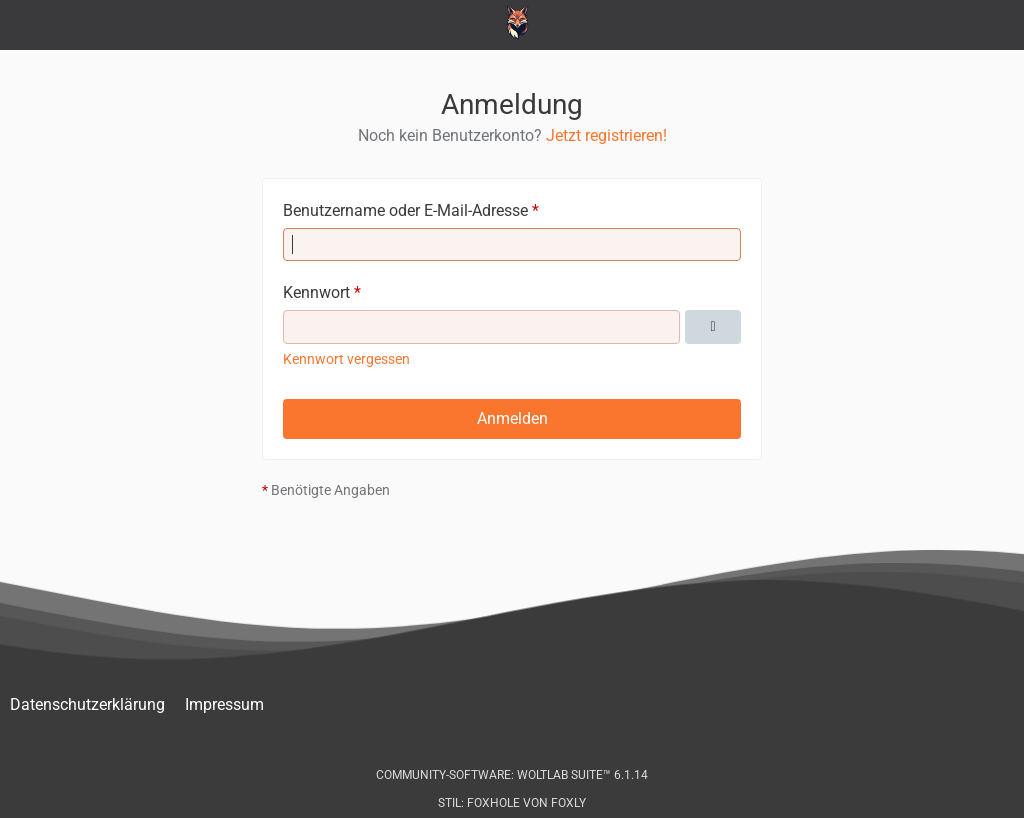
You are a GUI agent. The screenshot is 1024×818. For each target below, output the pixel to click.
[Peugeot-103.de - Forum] (512, 23)
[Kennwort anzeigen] (713, 327)
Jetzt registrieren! (606, 135)
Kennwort (316, 292)
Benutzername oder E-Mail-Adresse (405, 210)
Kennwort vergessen (346, 359)
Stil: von (512, 803)
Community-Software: (512, 775)
